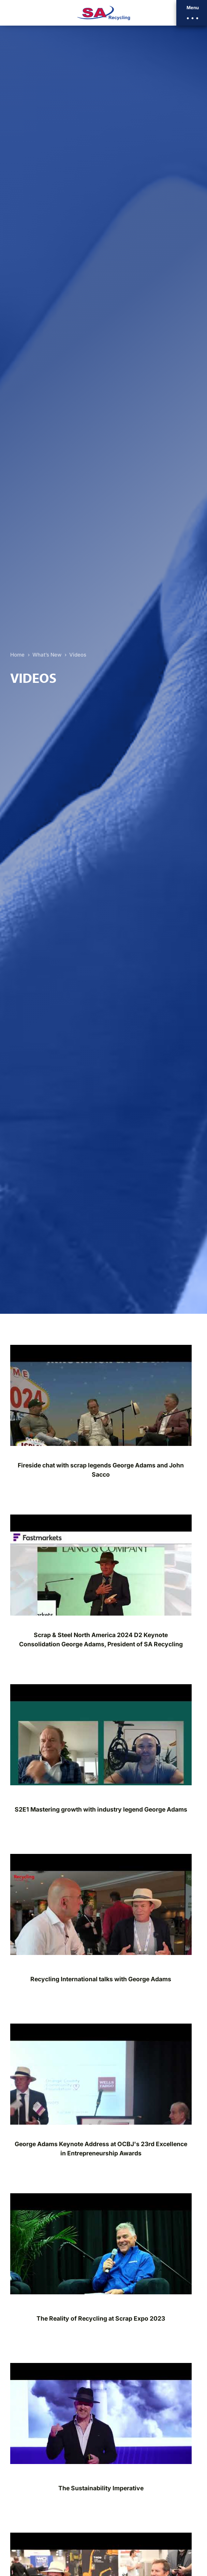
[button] (191, 13)
